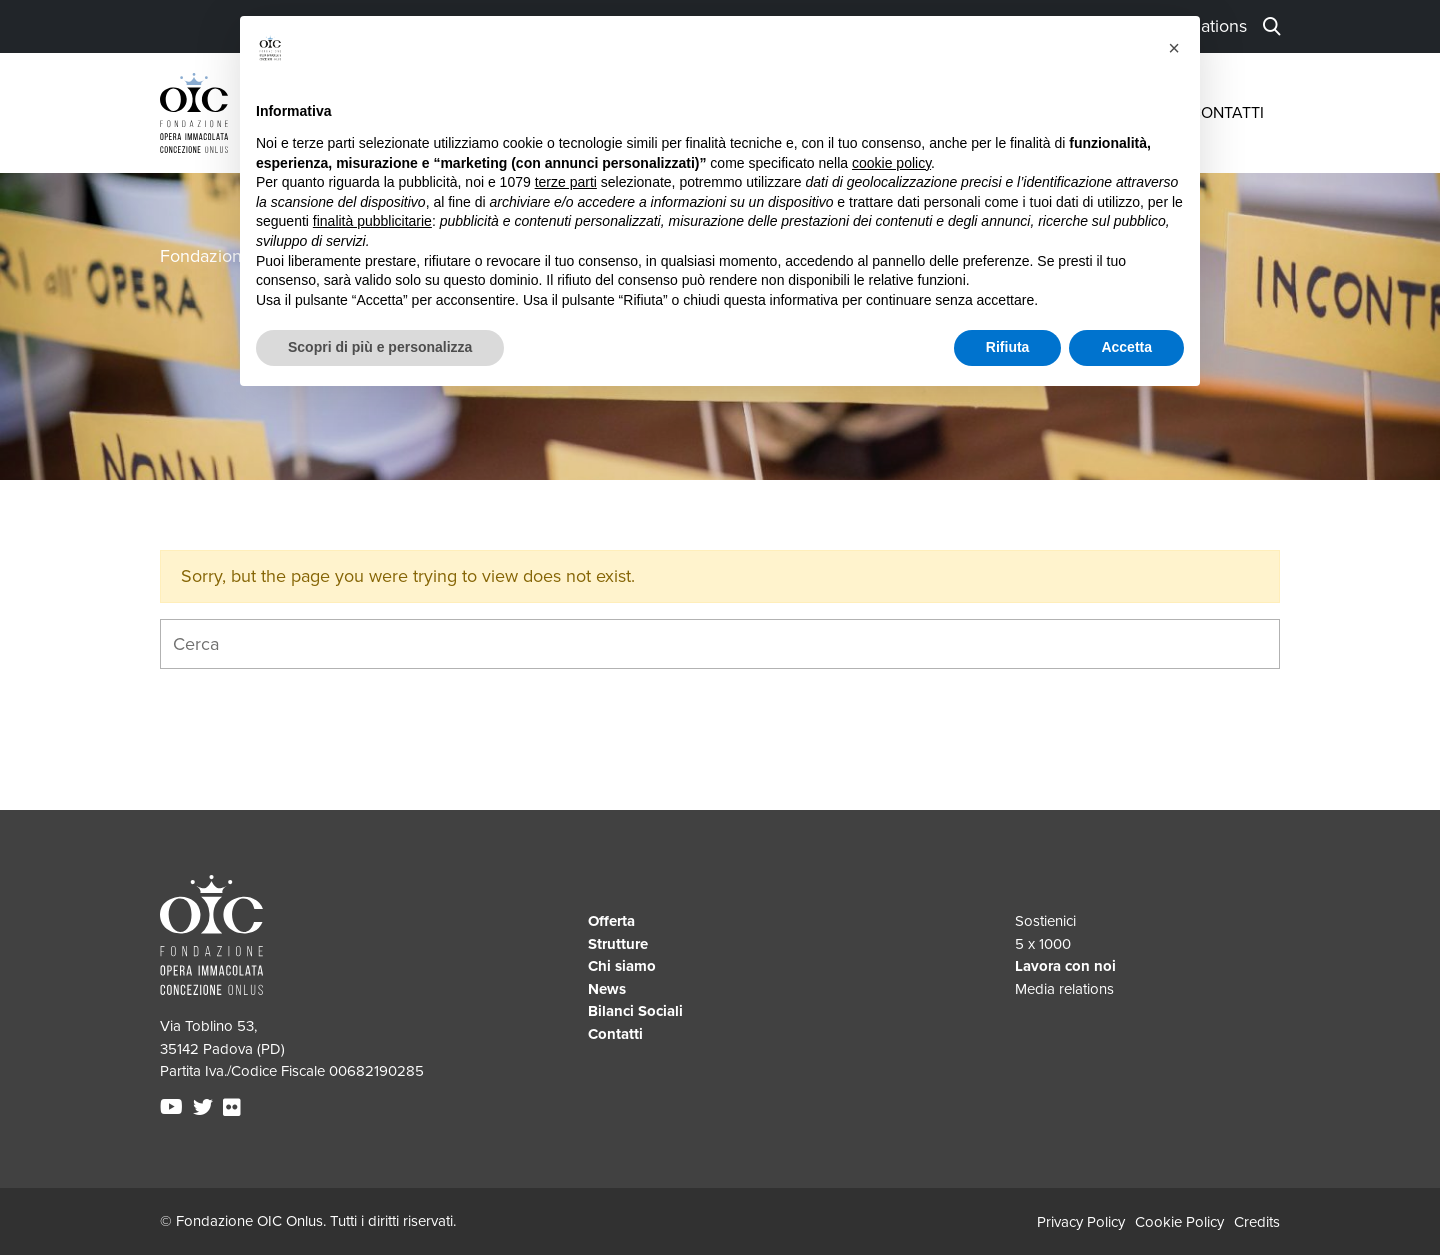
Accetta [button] (1126, 347)
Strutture (618, 944)
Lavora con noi (1065, 966)
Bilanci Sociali (635, 1011)
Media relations (1064, 989)
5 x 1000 (1043, 944)
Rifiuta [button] (1008, 347)
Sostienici (1045, 921)
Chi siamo (622, 966)
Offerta (611, 921)
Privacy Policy (1081, 1222)
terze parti (566, 182)
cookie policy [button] (891, 163)
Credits (1257, 1222)
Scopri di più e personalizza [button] (380, 347)
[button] (1174, 48)
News (607, 989)
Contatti (1227, 113)
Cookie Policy (1179, 1222)
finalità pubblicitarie (372, 221)
